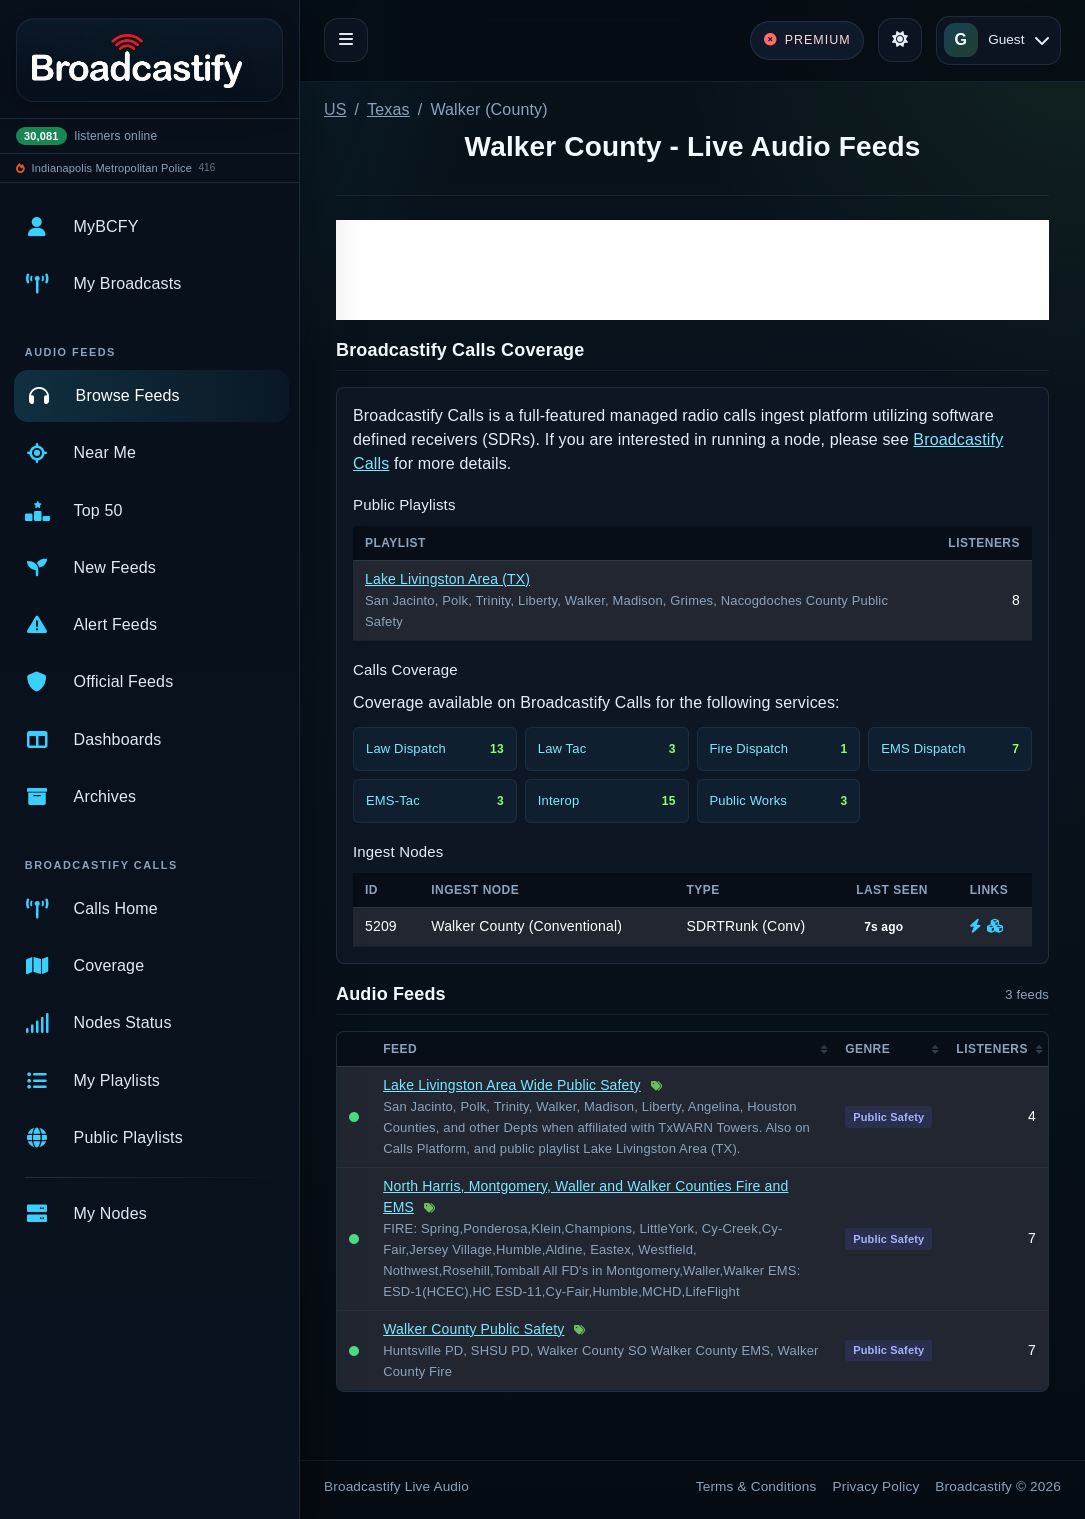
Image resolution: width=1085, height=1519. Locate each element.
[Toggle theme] (900, 40)
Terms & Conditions (756, 1486)
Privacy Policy (876, 1486)
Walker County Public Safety (473, 1329)
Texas (388, 109)
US (335, 109)
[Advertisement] (692, 270)
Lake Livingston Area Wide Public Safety (512, 1085)
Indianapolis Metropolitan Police (112, 168)
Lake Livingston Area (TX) (447, 579)
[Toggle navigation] (346, 40)
